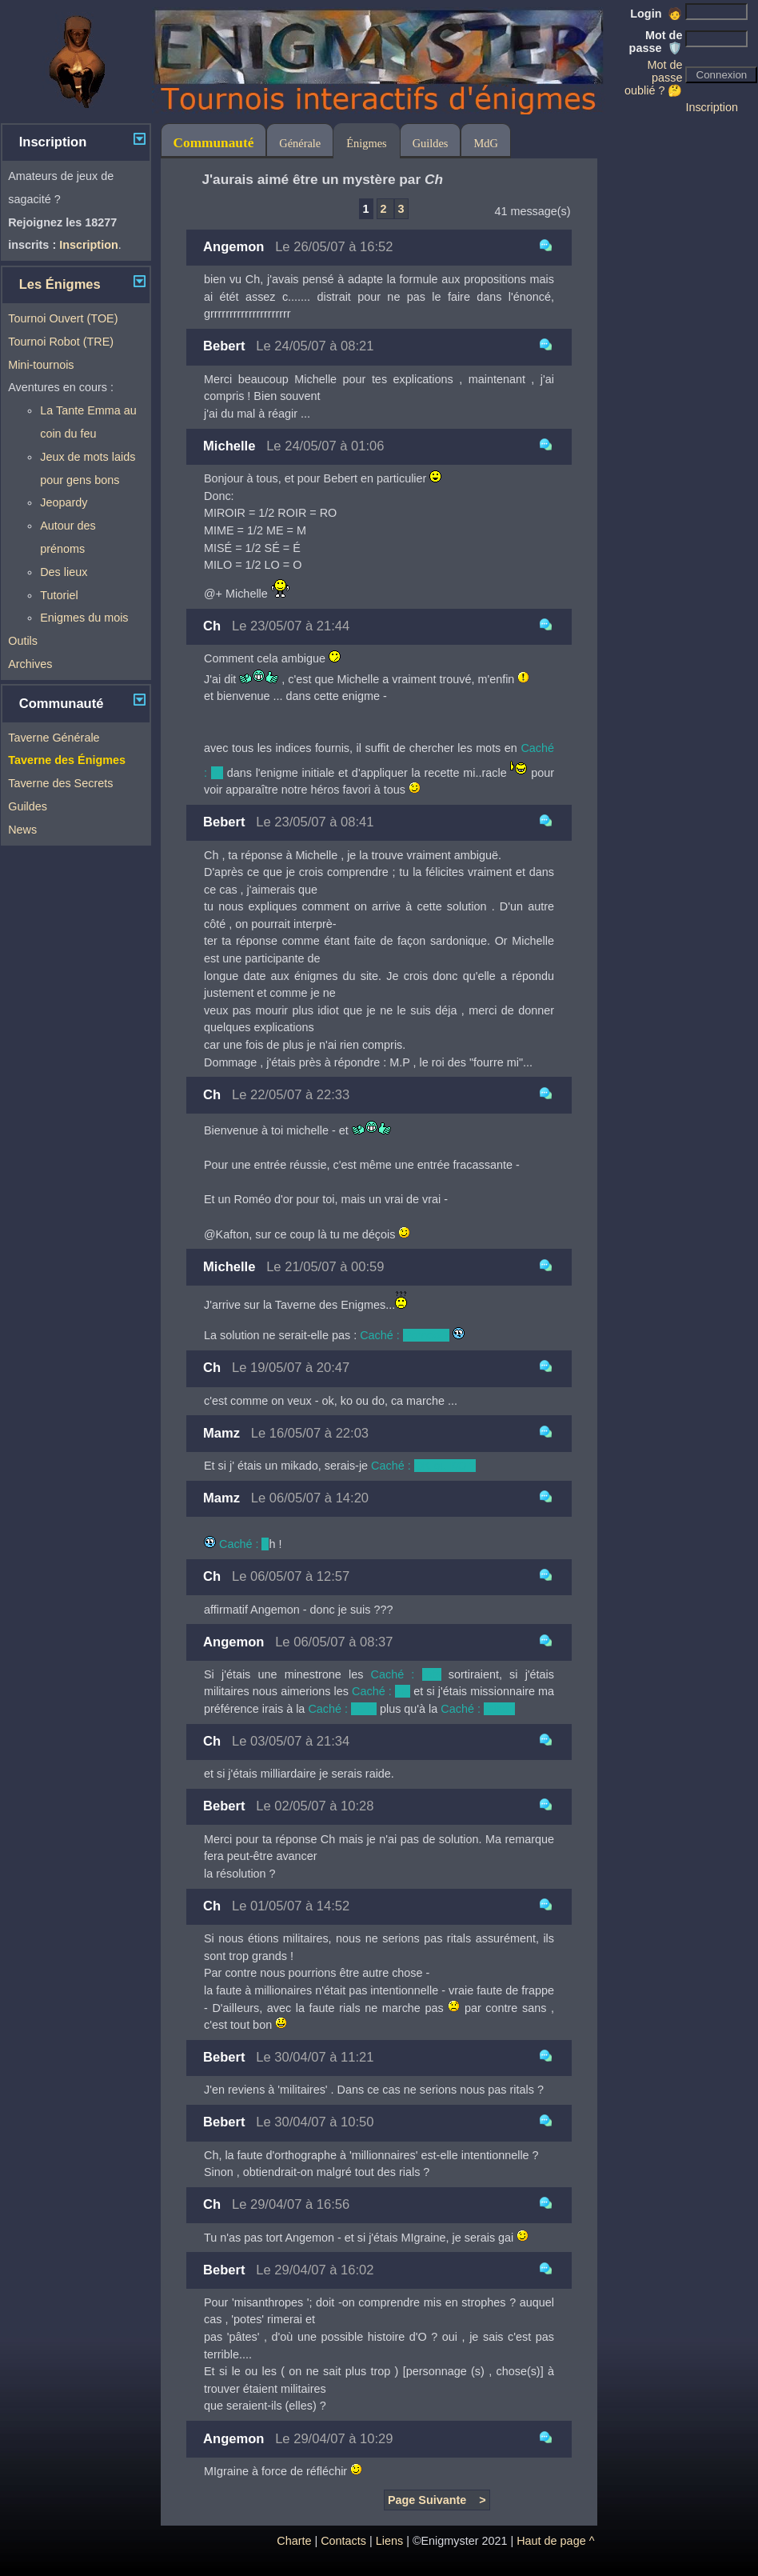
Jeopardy (63, 502)
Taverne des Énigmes (67, 760)
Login (656, 13)
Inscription (711, 107)
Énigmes (366, 143)
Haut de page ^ (555, 2540)
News (22, 829)
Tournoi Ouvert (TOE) (63, 318)
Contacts (343, 2540)
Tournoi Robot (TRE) (61, 341)
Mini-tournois (41, 364)
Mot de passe (656, 41)
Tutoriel (59, 595)
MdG (485, 143)
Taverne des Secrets (60, 783)
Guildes (27, 806)
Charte (294, 2540)
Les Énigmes (60, 284)
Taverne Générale (53, 737)
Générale (300, 143)
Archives (30, 664)
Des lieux (63, 572)
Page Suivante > (437, 2500)
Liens (389, 2540)
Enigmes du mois (84, 617)
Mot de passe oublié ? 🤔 (653, 77)
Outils (23, 640)
